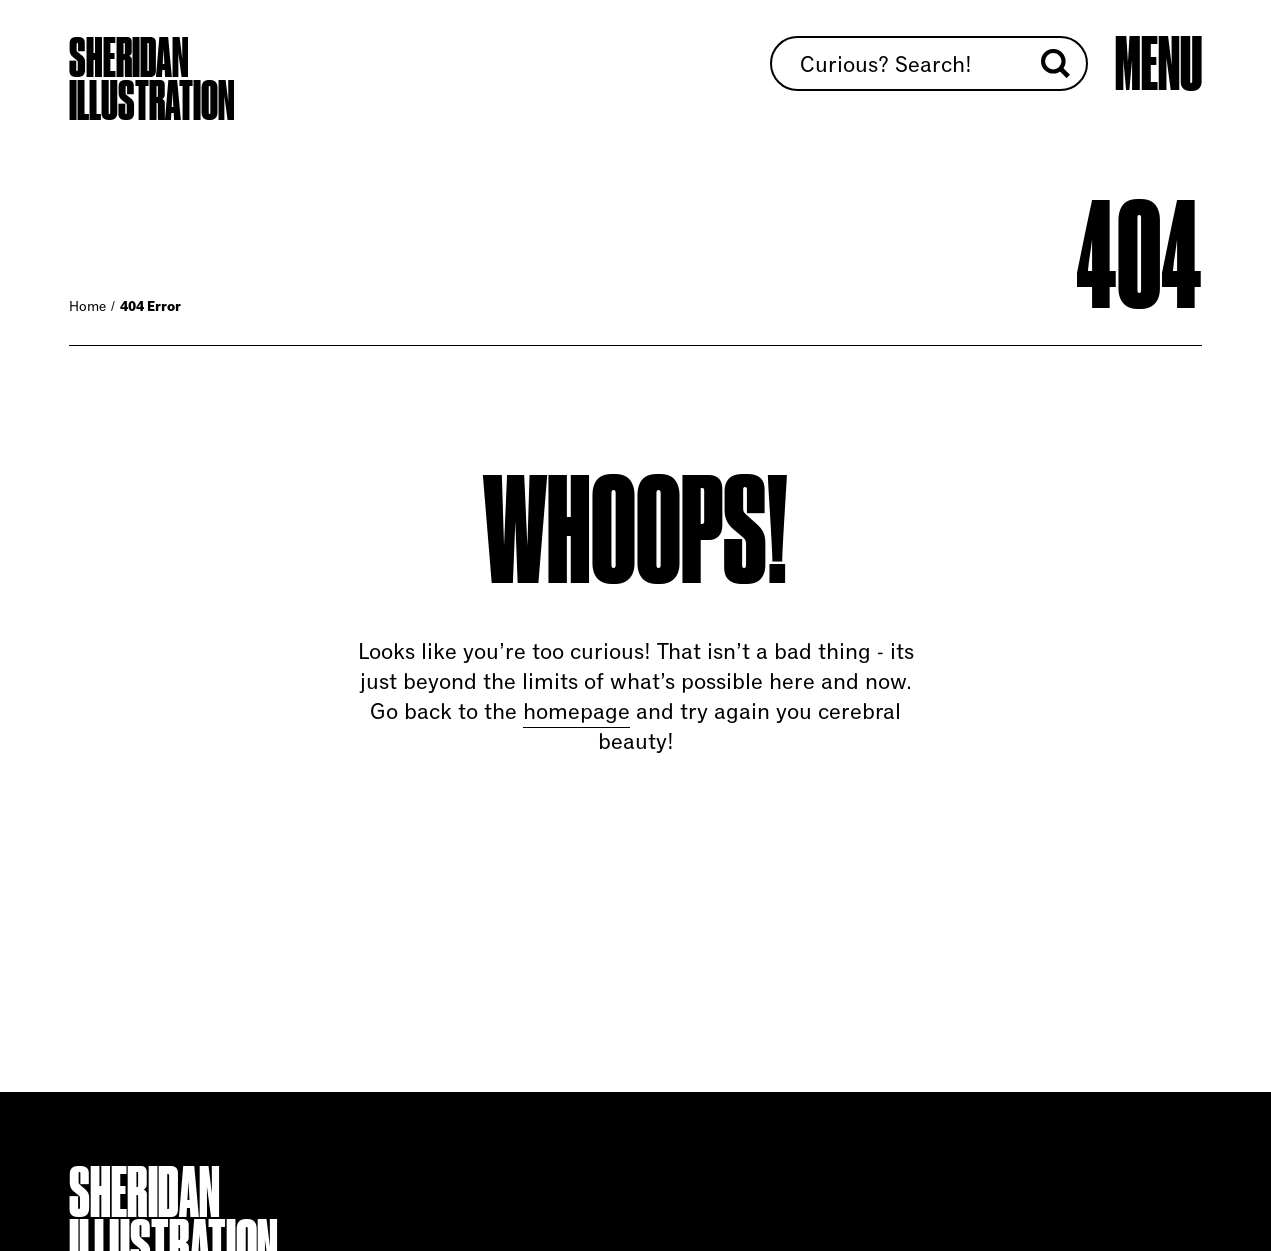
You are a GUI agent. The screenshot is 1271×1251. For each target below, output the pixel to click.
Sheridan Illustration (152, 79)
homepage (576, 711)
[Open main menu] (1158, 65)
